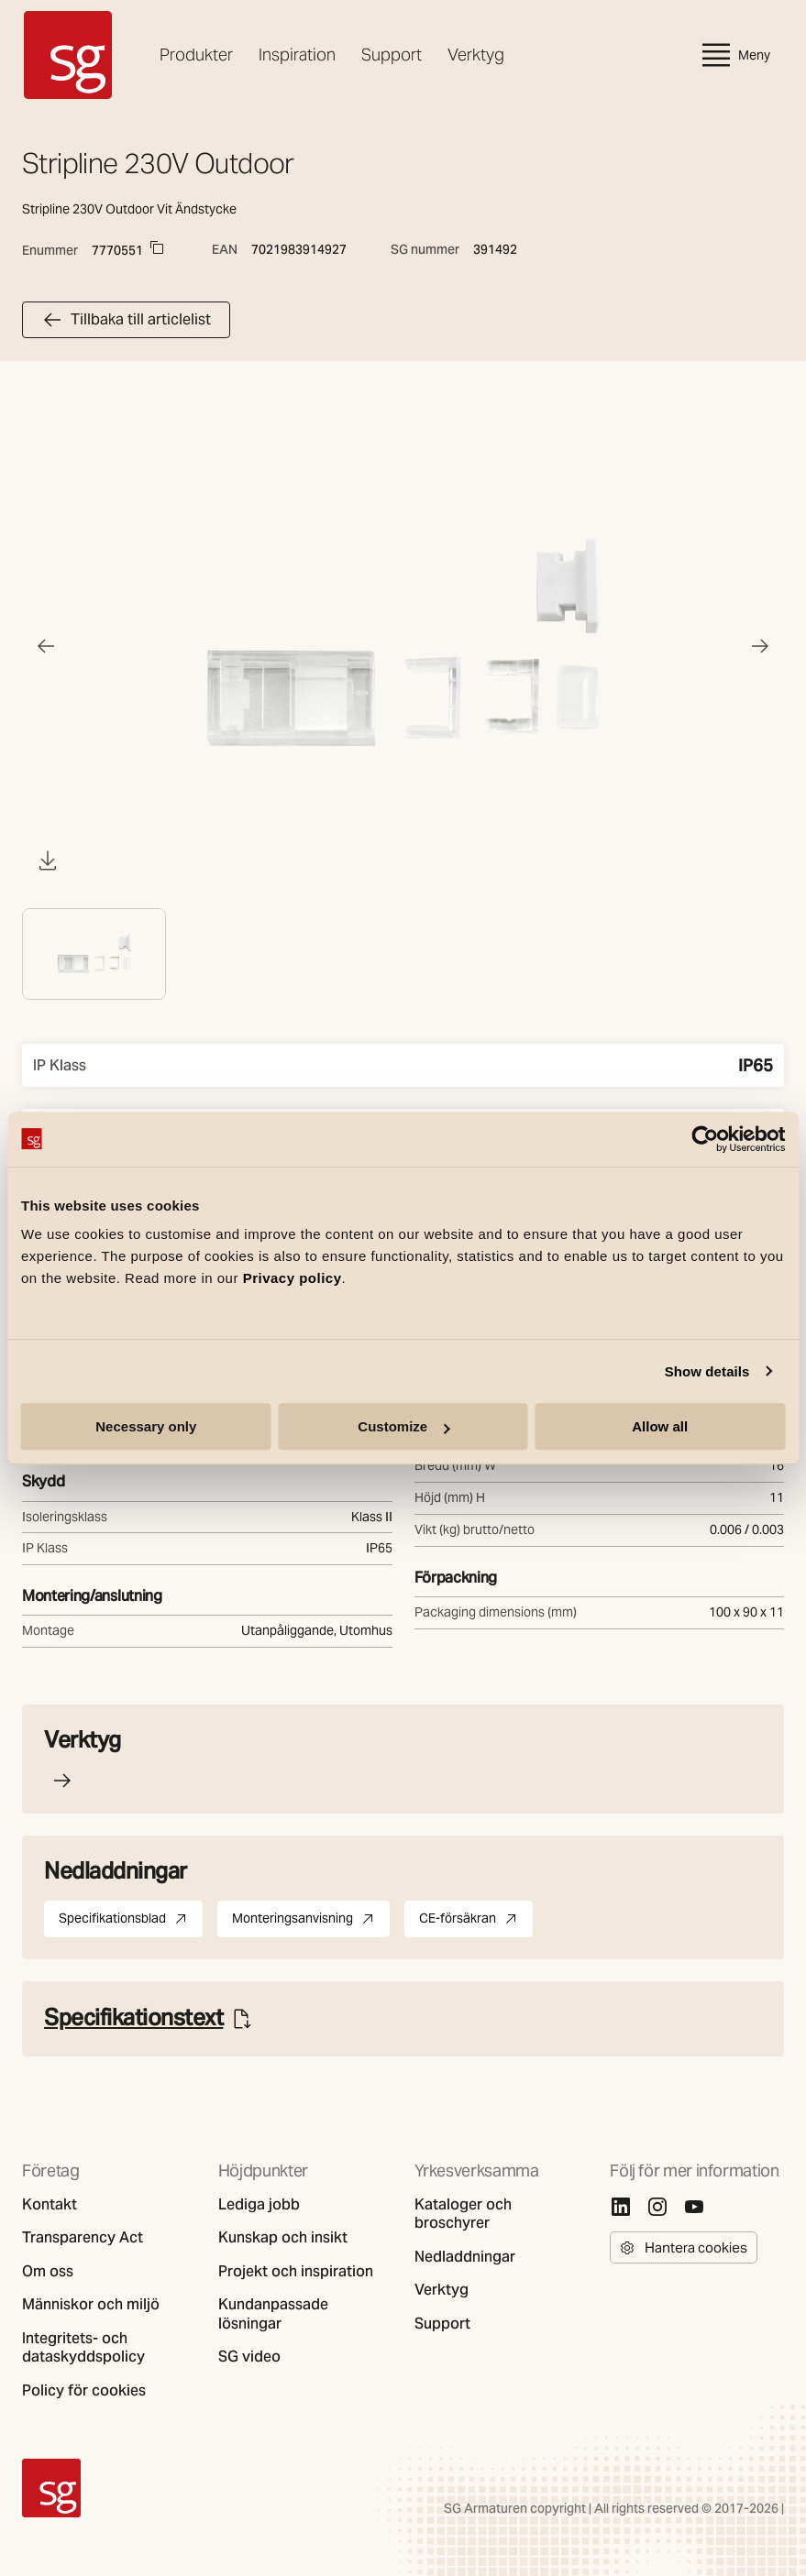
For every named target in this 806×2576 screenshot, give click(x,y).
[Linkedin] (621, 2207)
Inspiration (297, 54)
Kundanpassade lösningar (273, 2314)
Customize (403, 1426)
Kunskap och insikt (283, 2238)
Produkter (196, 54)
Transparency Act (82, 2238)
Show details (707, 1371)
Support (391, 54)
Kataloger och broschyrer (463, 2214)
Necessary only (145, 1426)
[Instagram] (657, 2207)
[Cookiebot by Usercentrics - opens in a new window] (704, 1139)
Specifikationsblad (131, 1922)
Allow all (660, 1426)
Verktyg (475, 54)
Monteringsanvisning (311, 1922)
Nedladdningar (464, 2257)
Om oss (47, 2272)
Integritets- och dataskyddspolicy (83, 2347)
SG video (249, 2357)
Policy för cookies (84, 2391)
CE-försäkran (476, 1922)
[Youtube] (694, 2207)
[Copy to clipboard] (157, 247)
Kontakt (49, 2205)
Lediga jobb (259, 2205)
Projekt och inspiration (295, 2272)
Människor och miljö (91, 2305)
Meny (734, 55)
